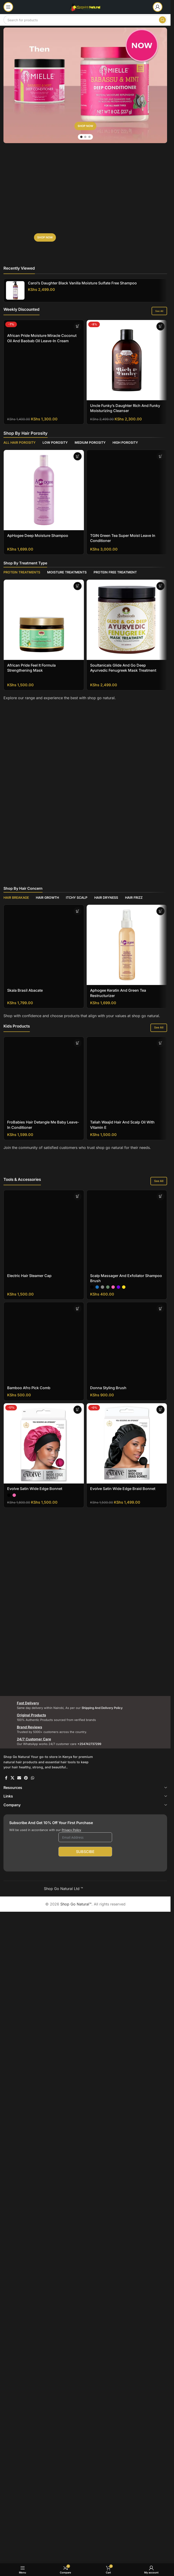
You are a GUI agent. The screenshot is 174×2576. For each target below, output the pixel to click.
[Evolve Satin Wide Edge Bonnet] (44, 1916)
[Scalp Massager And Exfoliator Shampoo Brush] (127, 1703)
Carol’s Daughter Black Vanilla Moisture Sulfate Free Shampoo (82, 283)
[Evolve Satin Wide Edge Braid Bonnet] (127, 1916)
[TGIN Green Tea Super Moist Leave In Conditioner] (127, 490)
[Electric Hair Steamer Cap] (44, 1703)
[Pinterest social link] (26, 2408)
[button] (77, 326)
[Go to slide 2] (85, 137)
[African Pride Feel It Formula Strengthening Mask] (44, 620)
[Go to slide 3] (89, 137)
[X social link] (12, 2408)
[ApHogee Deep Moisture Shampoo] (44, 490)
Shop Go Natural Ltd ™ (50, 2519)
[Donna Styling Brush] (127, 1815)
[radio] (92, 1760)
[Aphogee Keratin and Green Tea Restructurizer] (127, 1102)
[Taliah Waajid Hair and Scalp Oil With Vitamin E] (127, 1234)
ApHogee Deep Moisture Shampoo (37, 535)
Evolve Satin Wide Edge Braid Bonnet (122, 1961)
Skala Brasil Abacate (25, 1148)
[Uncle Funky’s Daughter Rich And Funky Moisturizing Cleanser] (127, 360)
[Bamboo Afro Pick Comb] (44, 1815)
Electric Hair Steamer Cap (29, 1748)
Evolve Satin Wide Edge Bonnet (34, 1961)
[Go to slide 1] (81, 137)
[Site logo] (85, 6)
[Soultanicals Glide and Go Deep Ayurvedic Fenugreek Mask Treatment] (127, 620)
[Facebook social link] (6, 2408)
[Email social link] (19, 2408)
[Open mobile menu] (8, 7)
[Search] (85, 20)
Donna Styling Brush (108, 1860)
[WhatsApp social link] (32, 2408)
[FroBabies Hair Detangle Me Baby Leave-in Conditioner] (44, 1234)
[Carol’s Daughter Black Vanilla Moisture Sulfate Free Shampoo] (15, 290)
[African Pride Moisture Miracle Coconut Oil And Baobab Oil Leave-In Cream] (44, 360)
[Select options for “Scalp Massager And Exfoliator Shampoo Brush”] (160, 1669)
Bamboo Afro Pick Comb (28, 1860)
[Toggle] (165, 2417)
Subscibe (85, 2482)
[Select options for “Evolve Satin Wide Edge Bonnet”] (77, 1882)
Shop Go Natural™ (76, 2535)
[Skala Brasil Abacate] (44, 1102)
